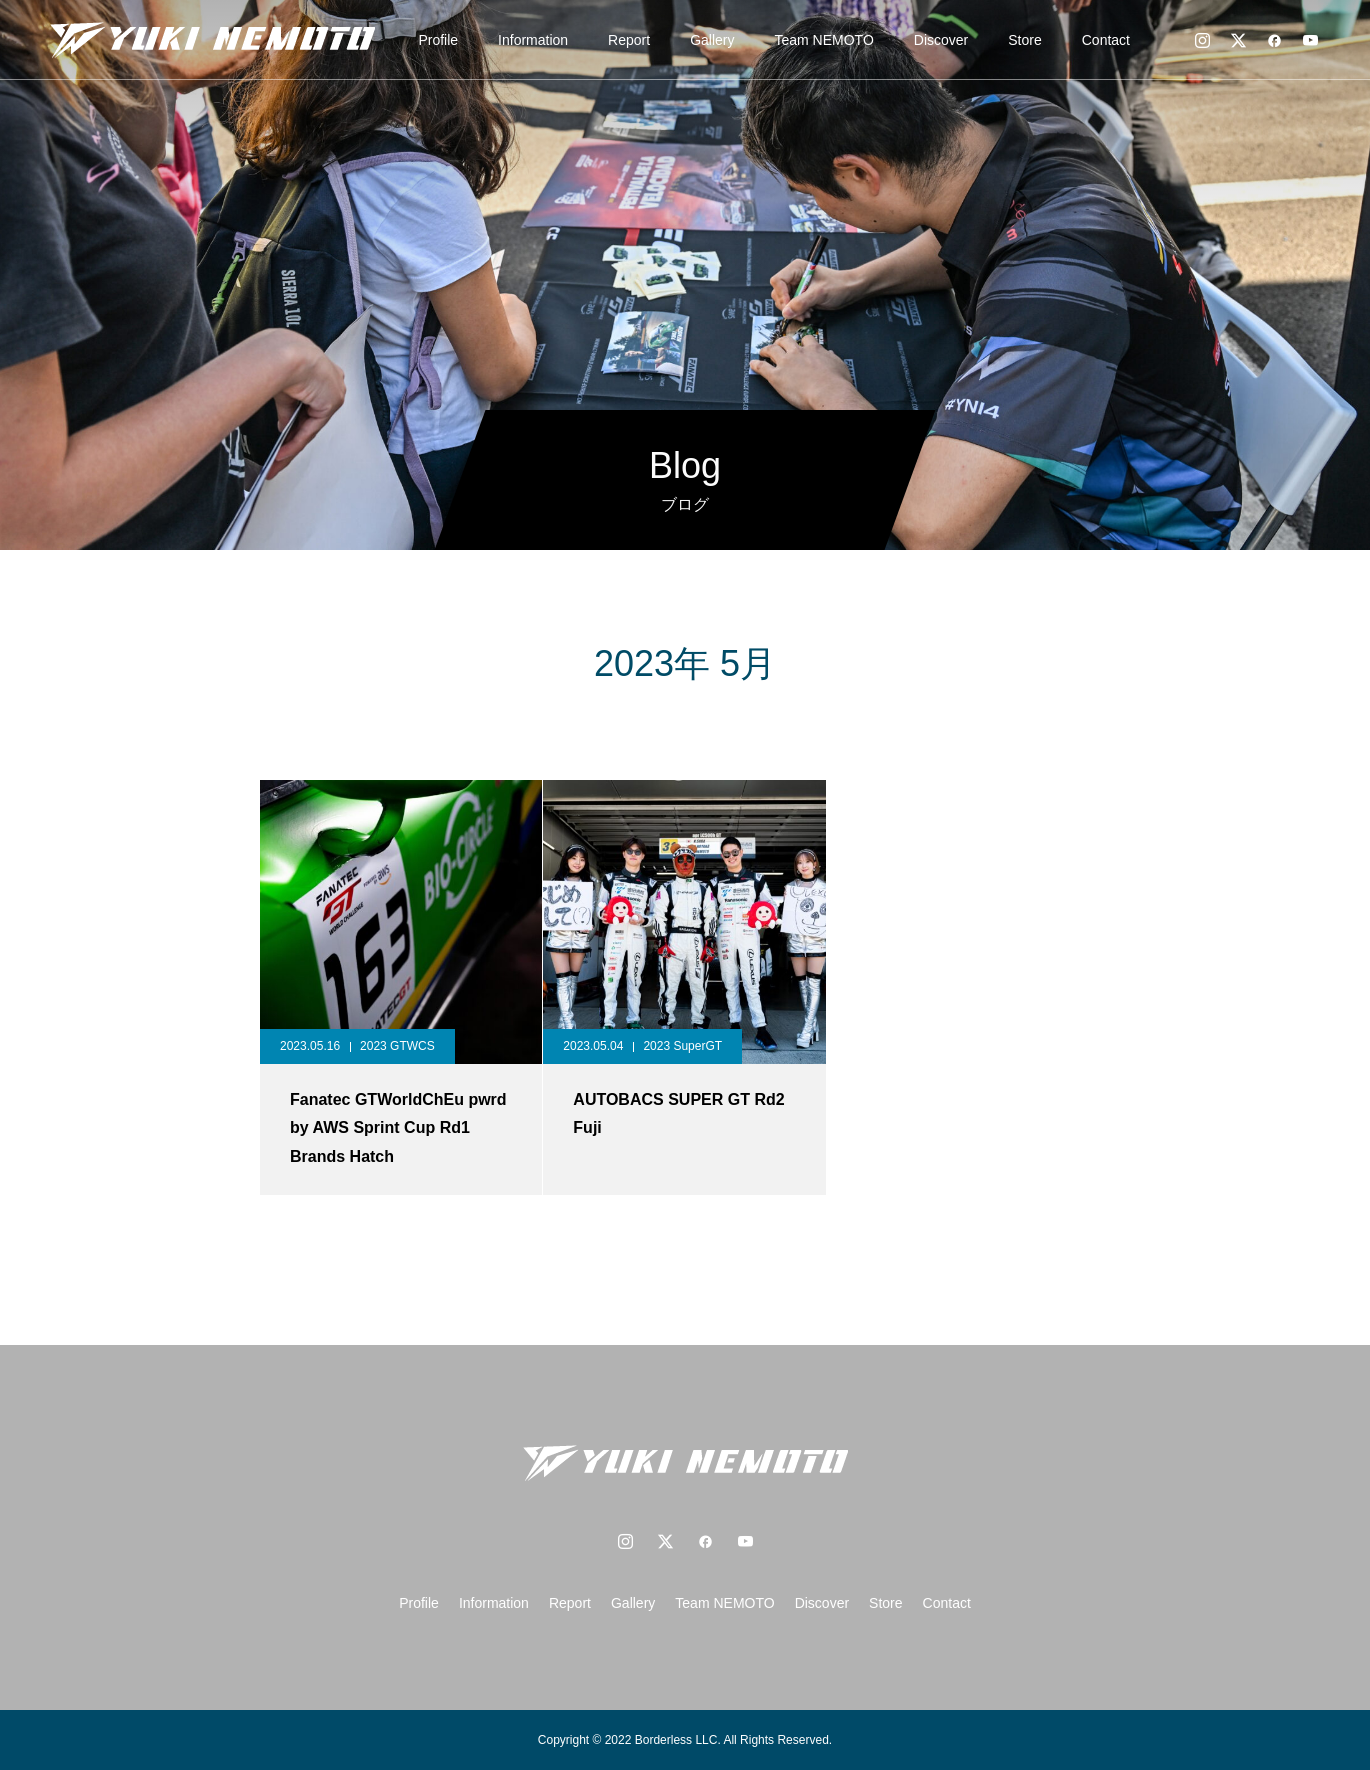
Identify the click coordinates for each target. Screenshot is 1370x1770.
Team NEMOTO (824, 40)
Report (629, 40)
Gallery (712, 40)
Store (1024, 40)
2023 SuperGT (682, 1046)
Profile (438, 40)
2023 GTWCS (397, 1046)
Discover (941, 40)
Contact (1106, 40)
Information (533, 40)
